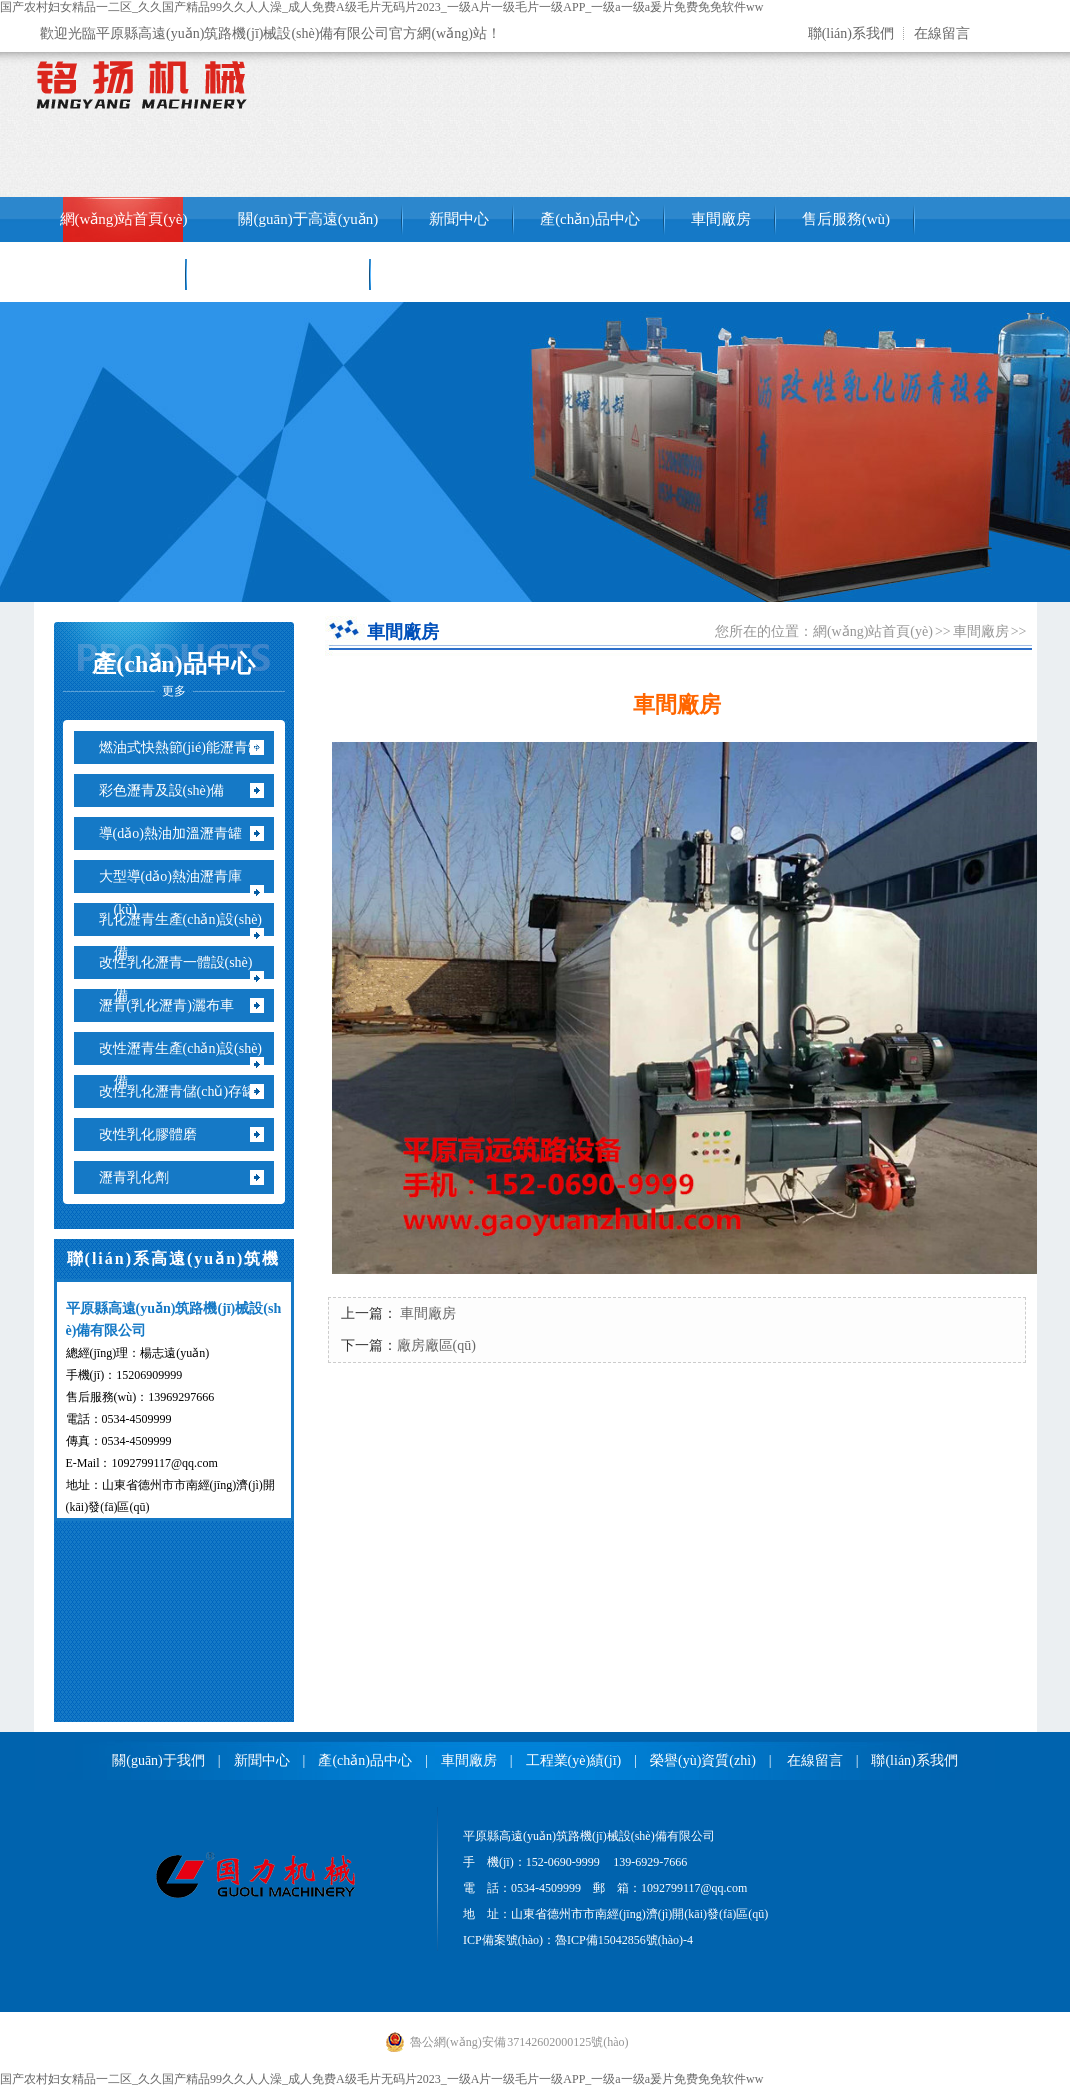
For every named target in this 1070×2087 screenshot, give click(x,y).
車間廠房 (721, 219)
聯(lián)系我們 (851, 33)
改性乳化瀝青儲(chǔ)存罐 (185, 1091)
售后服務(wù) (846, 219)
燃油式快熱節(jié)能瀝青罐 (188, 747)
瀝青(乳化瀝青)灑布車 (174, 1005)
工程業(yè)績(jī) (111, 274)
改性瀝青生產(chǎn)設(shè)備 (188, 1065)
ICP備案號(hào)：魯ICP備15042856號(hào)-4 (578, 1940)
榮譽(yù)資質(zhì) (703, 1760)
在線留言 (942, 33)
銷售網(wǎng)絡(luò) (279, 274)
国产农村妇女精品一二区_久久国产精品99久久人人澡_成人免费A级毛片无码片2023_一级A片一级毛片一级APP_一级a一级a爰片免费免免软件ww (381, 7)
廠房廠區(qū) (436, 1345)
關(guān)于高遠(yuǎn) (308, 219)
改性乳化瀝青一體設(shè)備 (183, 979)
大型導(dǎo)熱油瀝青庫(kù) (178, 893)
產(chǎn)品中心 (590, 219)
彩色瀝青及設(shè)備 (169, 790)
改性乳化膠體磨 (155, 1134)
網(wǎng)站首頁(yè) (124, 219)
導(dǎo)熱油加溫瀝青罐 (178, 833)
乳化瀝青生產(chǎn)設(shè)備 (188, 936)
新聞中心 (459, 219)
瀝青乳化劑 (141, 1177)
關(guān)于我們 (158, 1760)
